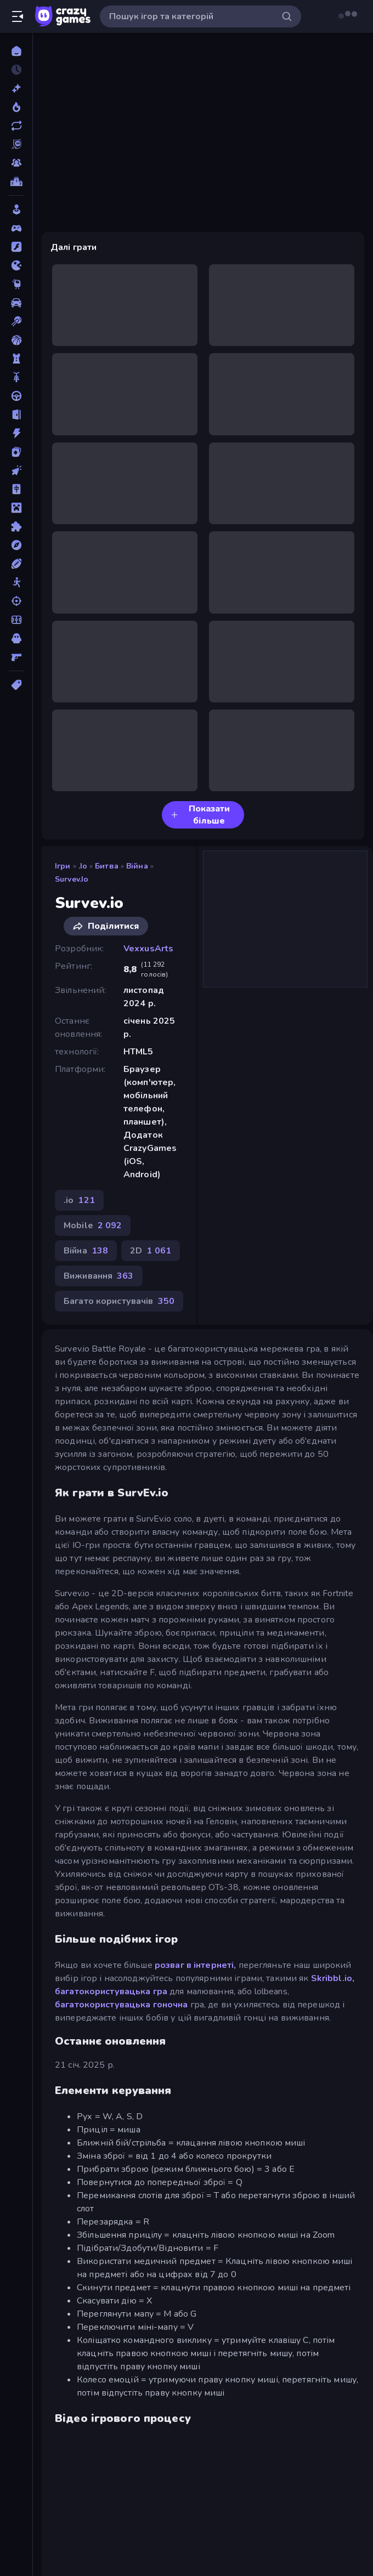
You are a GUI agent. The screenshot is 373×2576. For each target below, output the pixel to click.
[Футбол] (16, 619)
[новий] (16, 88)
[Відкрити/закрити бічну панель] (17, 16)
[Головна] (16, 51)
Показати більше (200, 815)
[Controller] (16, 228)
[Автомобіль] (16, 302)
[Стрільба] (16, 601)
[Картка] (16, 451)
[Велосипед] (16, 377)
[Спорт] (16, 563)
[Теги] (16, 685)
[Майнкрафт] (16, 507)
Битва (106, 866)
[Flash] (16, 246)
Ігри (63, 866)
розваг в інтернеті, (195, 1965)
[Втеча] (16, 414)
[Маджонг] (16, 489)
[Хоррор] (16, 638)
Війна (137, 866)
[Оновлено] (16, 125)
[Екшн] (16, 433)
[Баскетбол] (16, 340)
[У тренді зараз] (16, 107)
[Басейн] (16, 321)
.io (82, 866)
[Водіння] (16, 396)
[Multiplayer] (16, 163)
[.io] (16, 265)
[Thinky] (16, 284)
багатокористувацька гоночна (121, 2005)
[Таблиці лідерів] (16, 181)
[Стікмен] (16, 582)
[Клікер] (16, 470)
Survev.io (71, 879)
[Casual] (16, 209)
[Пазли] (16, 526)
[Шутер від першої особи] (16, 657)
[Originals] (16, 144)
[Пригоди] (16, 545)
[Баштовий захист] (16, 358)
